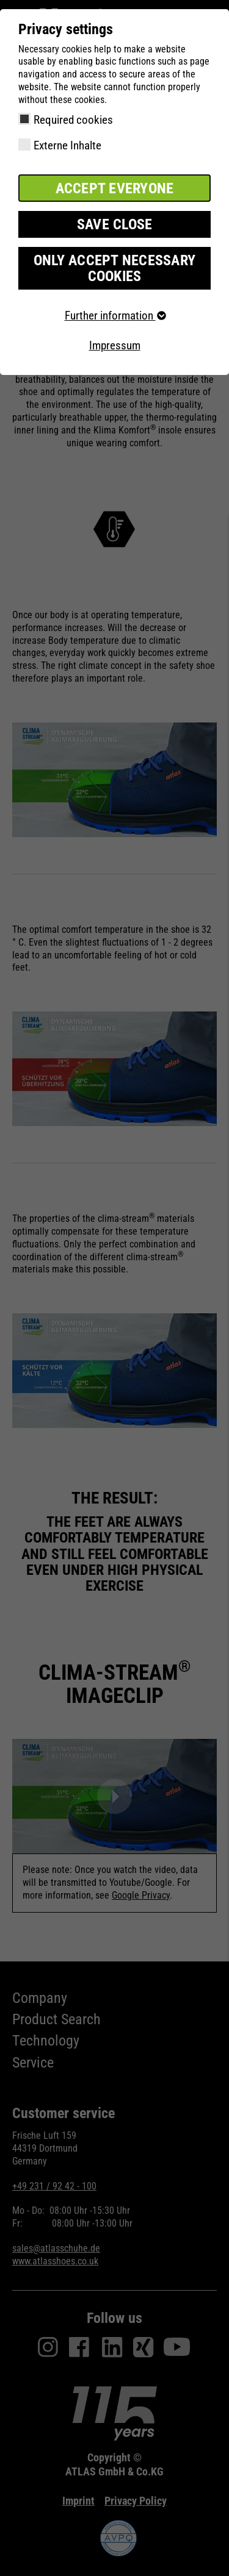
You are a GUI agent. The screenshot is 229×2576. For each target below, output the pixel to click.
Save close (115, 224)
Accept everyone (115, 188)
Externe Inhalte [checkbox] (67, 145)
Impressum (114, 345)
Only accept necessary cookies (114, 268)
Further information (115, 316)
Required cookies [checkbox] (73, 120)
